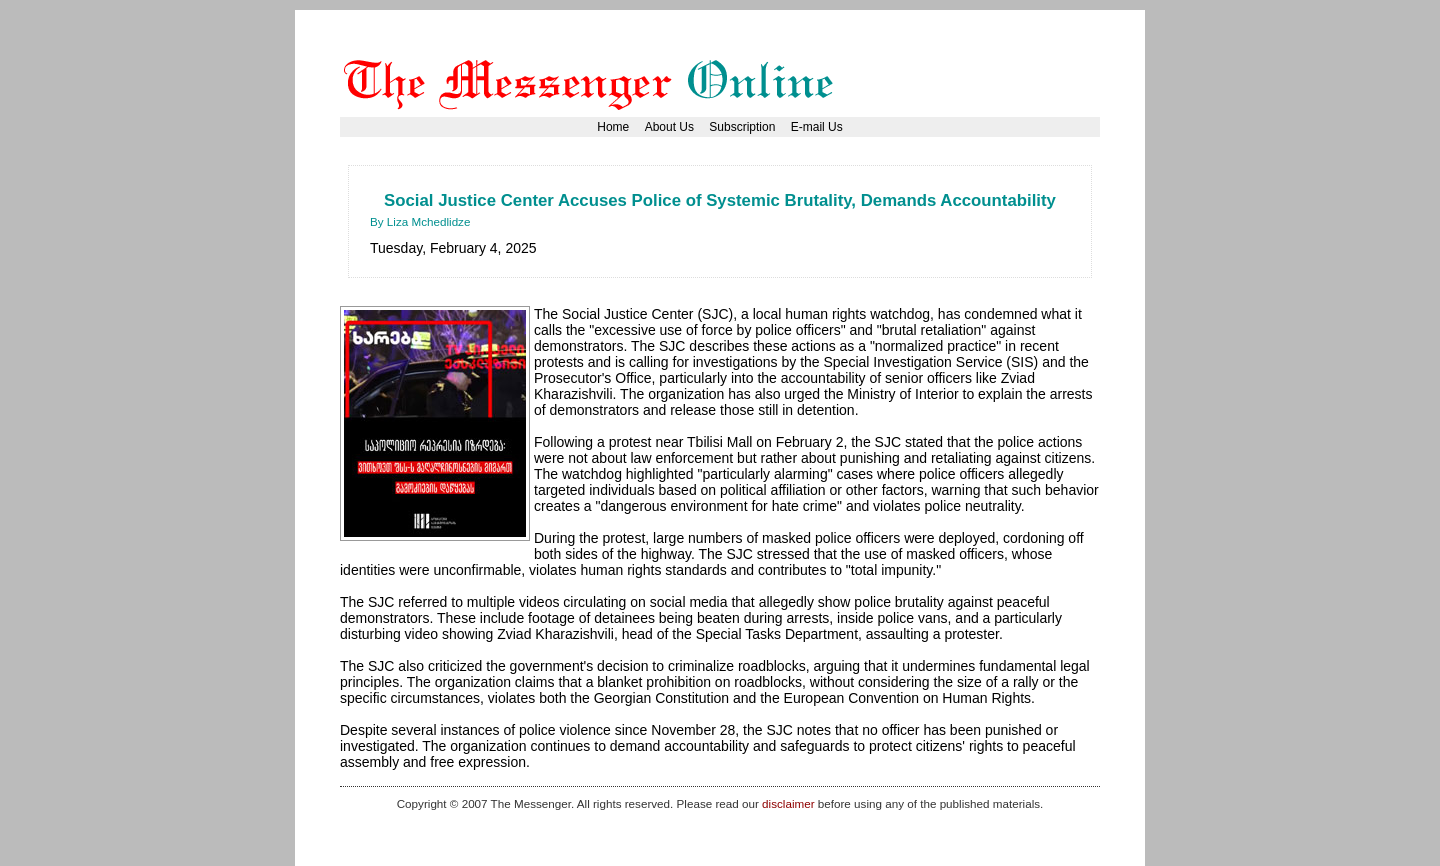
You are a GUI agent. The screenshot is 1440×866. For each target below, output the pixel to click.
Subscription (742, 127)
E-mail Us (817, 127)
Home (613, 127)
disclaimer (788, 803)
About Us (669, 127)
